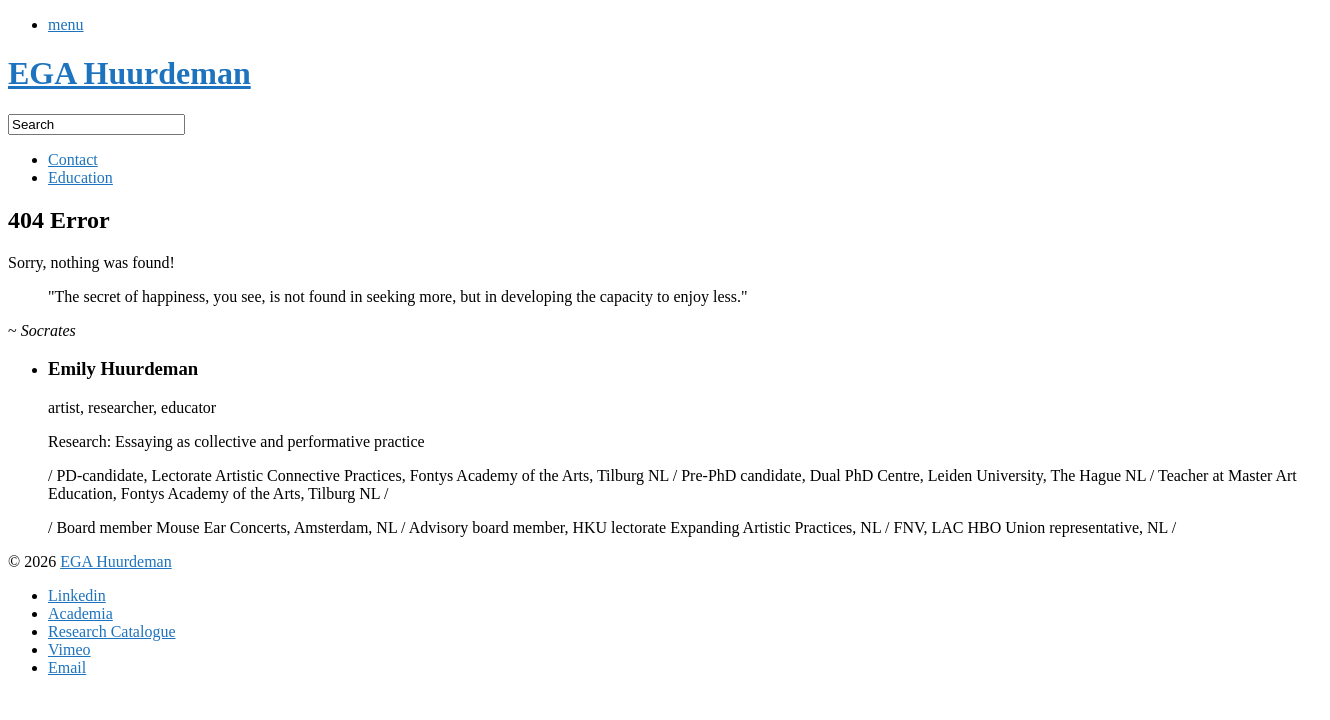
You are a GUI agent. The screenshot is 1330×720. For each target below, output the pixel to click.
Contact (73, 159)
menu (66, 24)
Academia (80, 613)
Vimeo (69, 649)
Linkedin (77, 595)
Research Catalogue (112, 631)
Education (80, 177)
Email (67, 667)
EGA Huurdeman (116, 561)
